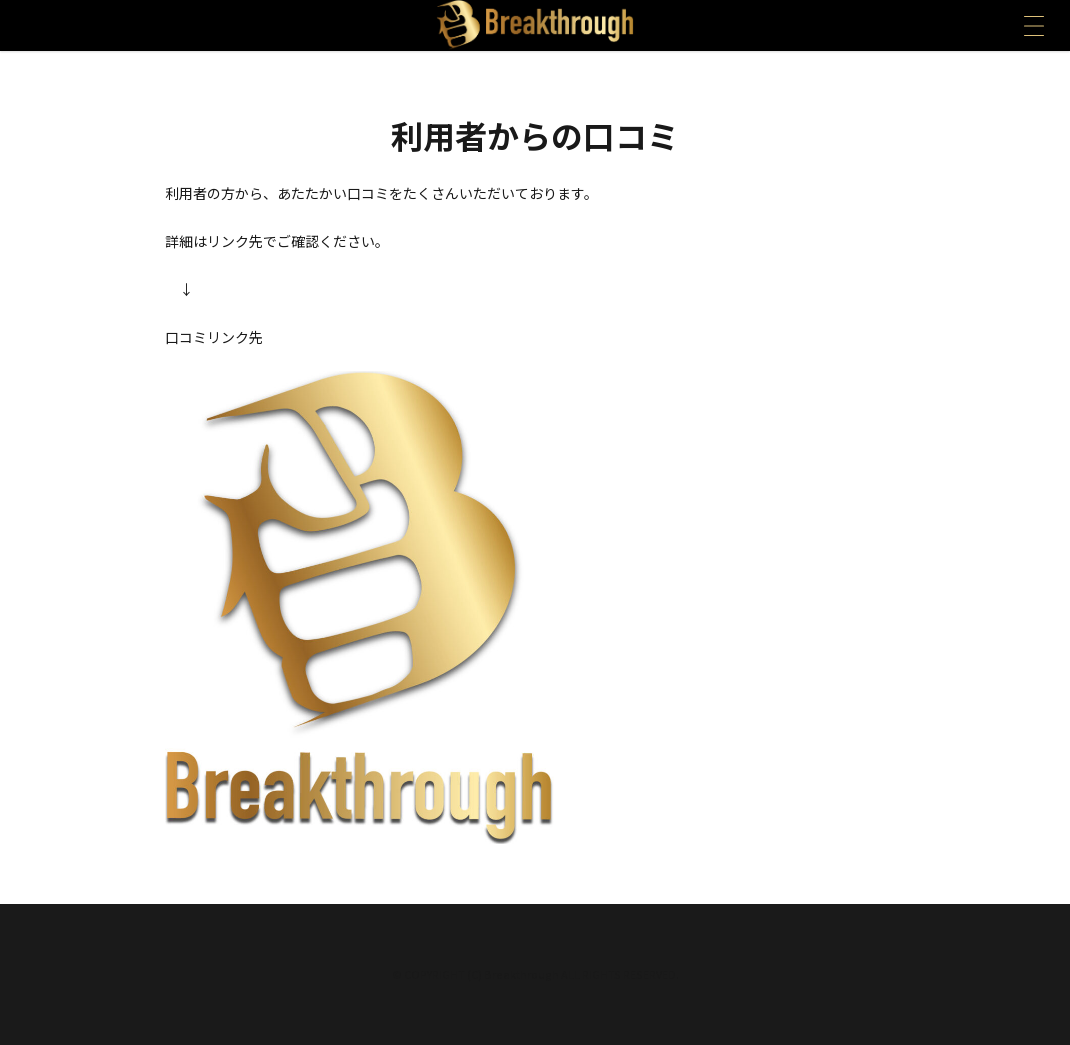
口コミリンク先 (214, 337)
